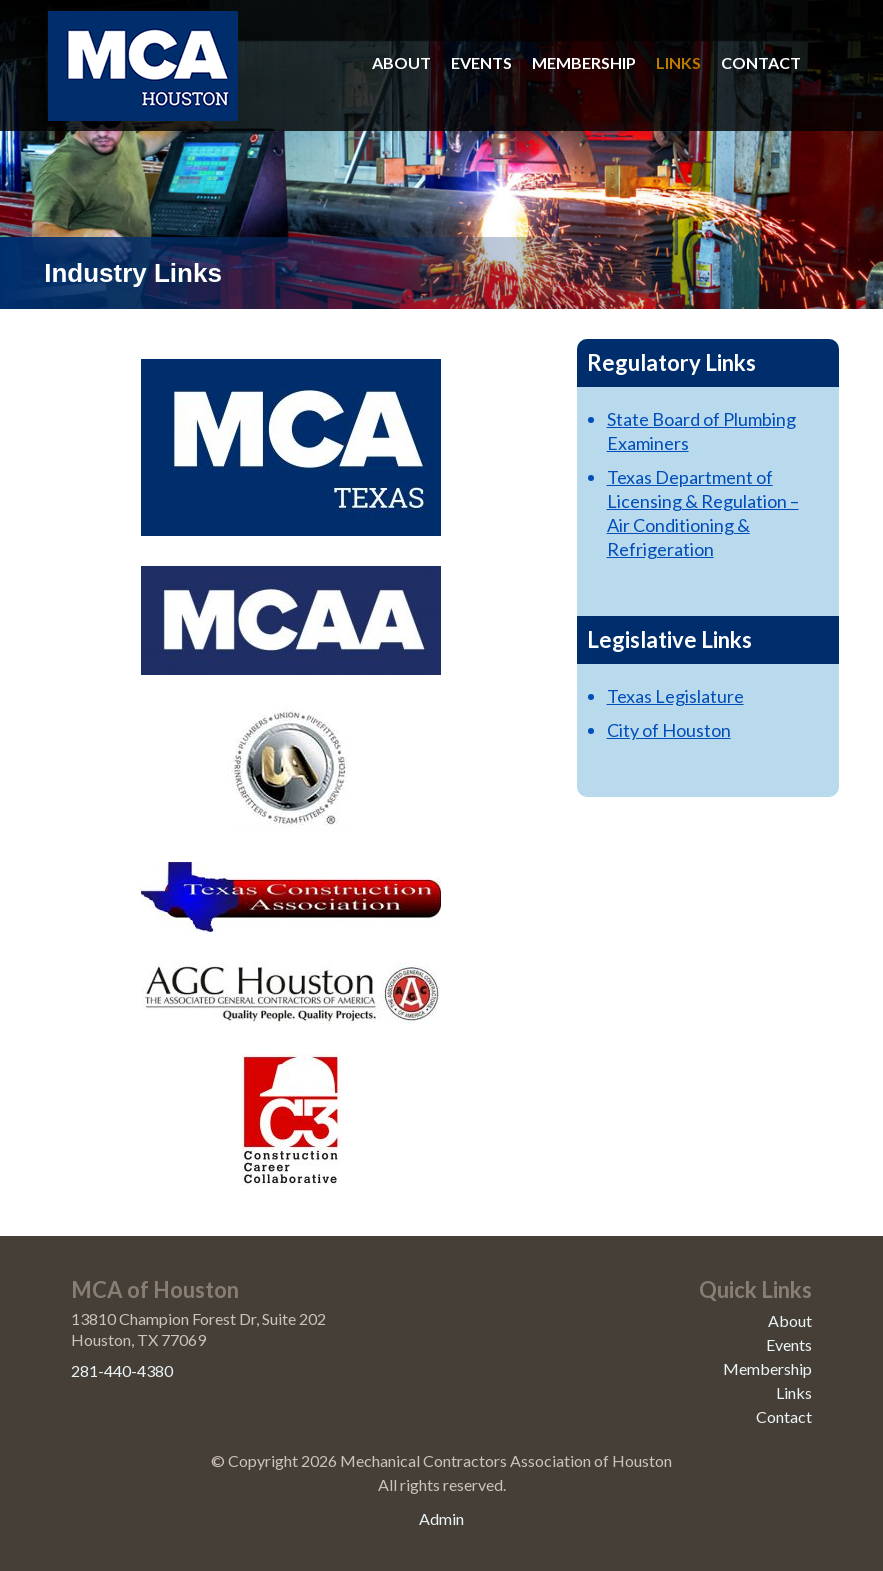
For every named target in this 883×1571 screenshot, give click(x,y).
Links (678, 62)
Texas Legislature (675, 696)
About (401, 62)
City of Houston (669, 730)
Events (481, 62)
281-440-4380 (122, 1370)
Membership (584, 62)
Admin (441, 1518)
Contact (761, 62)
